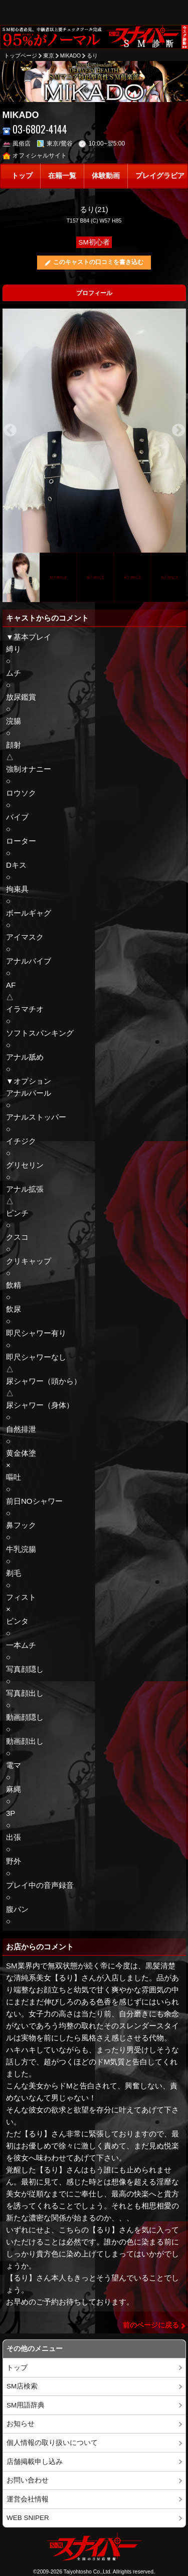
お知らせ (21, 2423)
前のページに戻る (151, 2325)
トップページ (20, 56)
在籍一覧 (62, 176)
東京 (48, 56)
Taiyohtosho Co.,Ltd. (88, 2571)
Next (178, 430)
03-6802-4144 (35, 129)
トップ (22, 176)
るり (92, 56)
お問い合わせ (28, 2480)
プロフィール (94, 293)
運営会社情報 (28, 2499)
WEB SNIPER (28, 2517)
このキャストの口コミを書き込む (98, 262)
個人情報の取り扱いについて (52, 2442)
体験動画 (106, 176)
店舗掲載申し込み (35, 2461)
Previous (10, 430)
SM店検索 (22, 2386)
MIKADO (70, 56)
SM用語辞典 (26, 2405)
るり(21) (94, 209)
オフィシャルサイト (35, 155)
